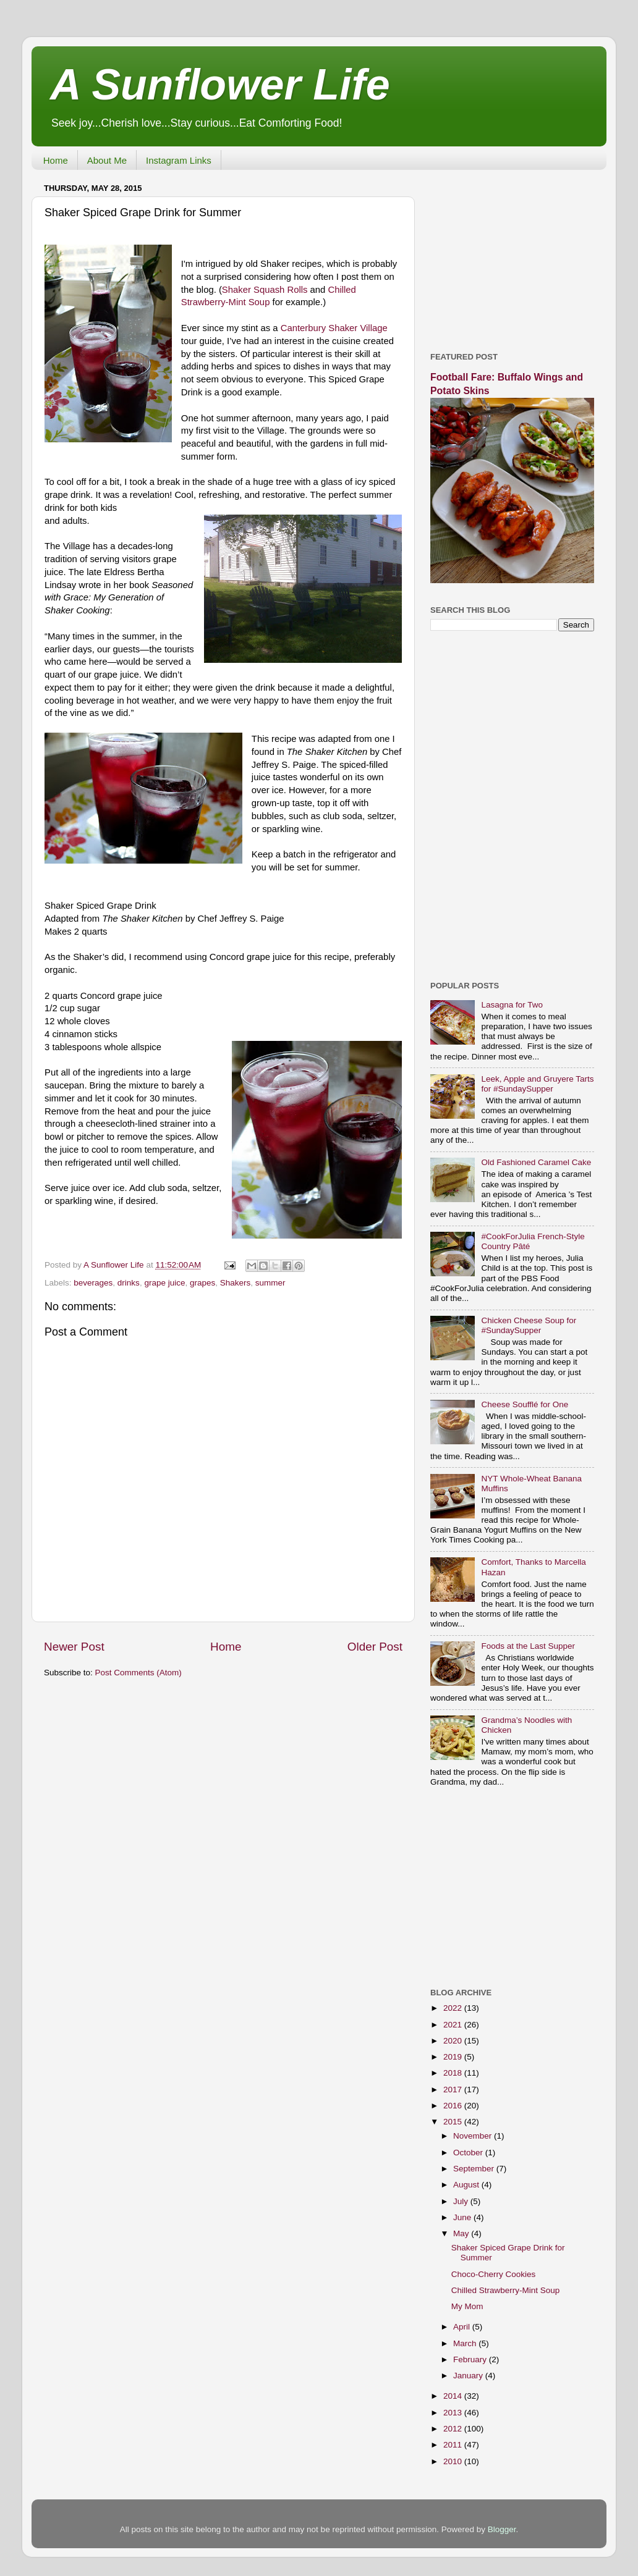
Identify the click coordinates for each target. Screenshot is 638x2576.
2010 (453, 2461)
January (469, 2375)
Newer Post (74, 1646)
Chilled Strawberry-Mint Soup (505, 2290)
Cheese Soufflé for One (524, 1404)
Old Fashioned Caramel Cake (536, 1162)
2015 (453, 2121)
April (462, 2326)
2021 (453, 2024)
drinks (128, 1282)
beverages (93, 1282)
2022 (453, 2008)
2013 (453, 2412)
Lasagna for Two (512, 1004)
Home (55, 160)
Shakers (235, 1282)
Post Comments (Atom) (138, 1672)
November (473, 2135)
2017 (453, 2089)
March (465, 2343)
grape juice (164, 1282)
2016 (453, 2105)
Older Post (374, 1646)
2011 (453, 2444)
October (469, 2152)
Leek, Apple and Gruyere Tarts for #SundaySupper (537, 1083)
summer (270, 1282)
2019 (453, 2056)
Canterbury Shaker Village (334, 328)
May (462, 2233)
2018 (453, 2072)
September (474, 2168)
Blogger (502, 2529)
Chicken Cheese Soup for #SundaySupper (528, 1325)
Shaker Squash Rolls (265, 290)
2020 (453, 2040)
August (467, 2184)
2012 (453, 2428)
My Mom (467, 2306)
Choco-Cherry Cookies (493, 2274)
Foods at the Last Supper (528, 1646)
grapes (202, 1282)
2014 (453, 2396)
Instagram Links (178, 160)
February (471, 2359)
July (461, 2201)
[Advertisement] (512, 256)
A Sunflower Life (220, 85)
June (463, 2217)
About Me (107, 160)
